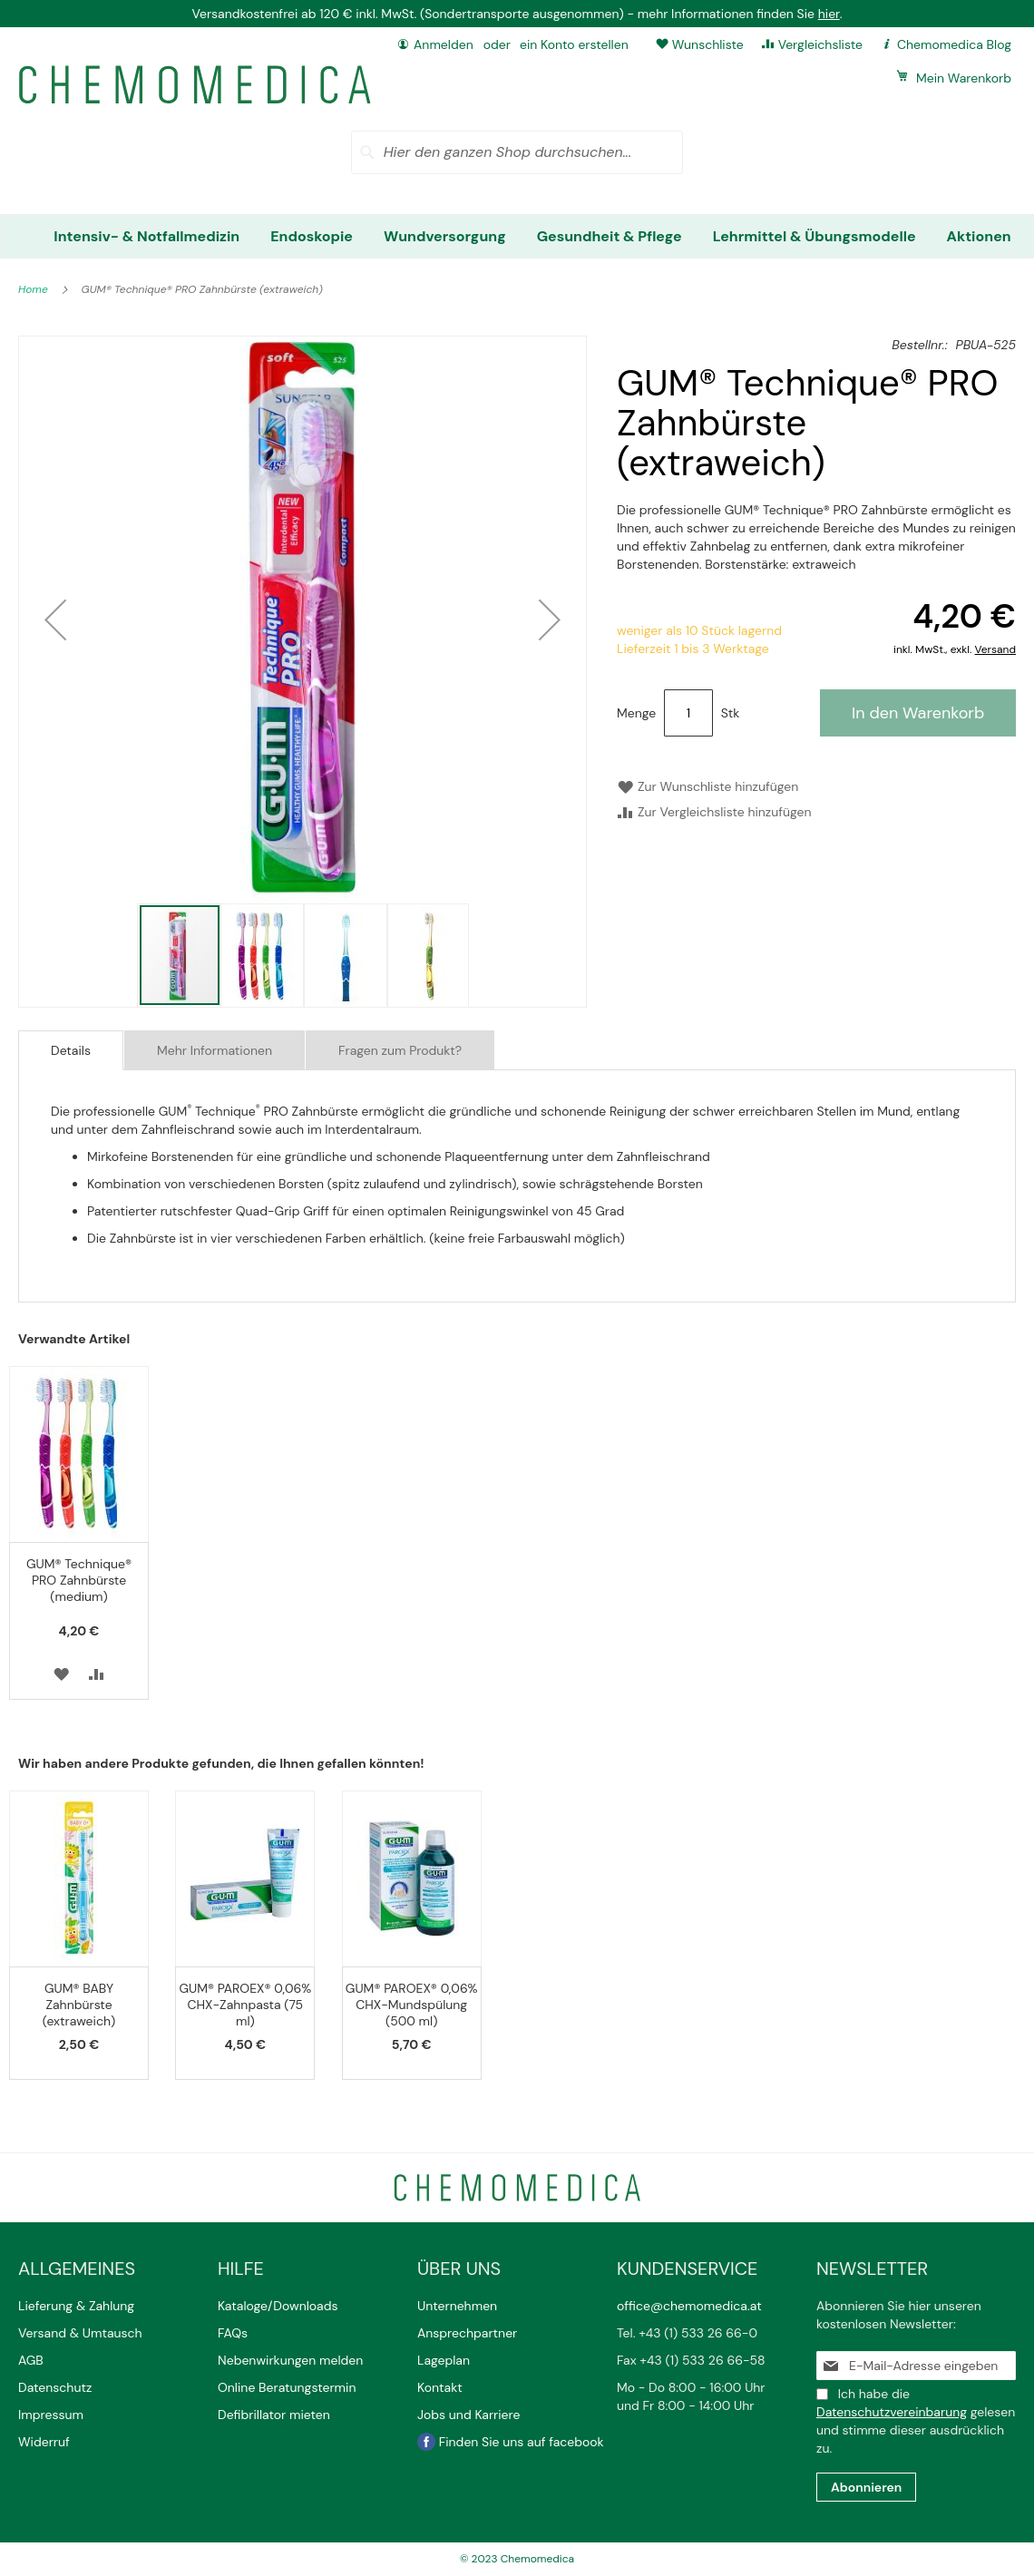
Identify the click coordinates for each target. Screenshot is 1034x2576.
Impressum (50, 2414)
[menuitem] (146, 236)
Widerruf (44, 2442)
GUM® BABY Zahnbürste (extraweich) (79, 2004)
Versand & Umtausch (80, 2333)
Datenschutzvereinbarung (891, 2412)
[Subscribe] (866, 2487)
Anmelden (443, 44)
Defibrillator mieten (274, 2414)
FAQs (233, 2333)
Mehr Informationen (214, 1050)
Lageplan (443, 2360)
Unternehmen (457, 2306)
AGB (31, 2360)
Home (34, 289)
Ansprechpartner (469, 2333)
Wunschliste (708, 44)
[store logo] (195, 85)
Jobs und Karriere (468, 2414)
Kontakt (441, 2387)
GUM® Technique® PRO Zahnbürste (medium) (79, 1580)
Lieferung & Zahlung (76, 2306)
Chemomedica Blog (954, 44)
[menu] (517, 236)
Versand (995, 649)
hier (829, 13)
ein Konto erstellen (574, 44)
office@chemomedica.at (689, 2306)
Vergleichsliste (820, 44)
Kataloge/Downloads (278, 2306)
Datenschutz (55, 2387)
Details (71, 1050)
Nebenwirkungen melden (290, 2360)
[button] (55, 620)
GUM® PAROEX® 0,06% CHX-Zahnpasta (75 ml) (246, 2004)
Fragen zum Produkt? (400, 1050)
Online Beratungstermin (287, 2387)
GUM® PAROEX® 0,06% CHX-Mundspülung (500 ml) (412, 2004)
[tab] (70, 1050)
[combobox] (517, 152)
